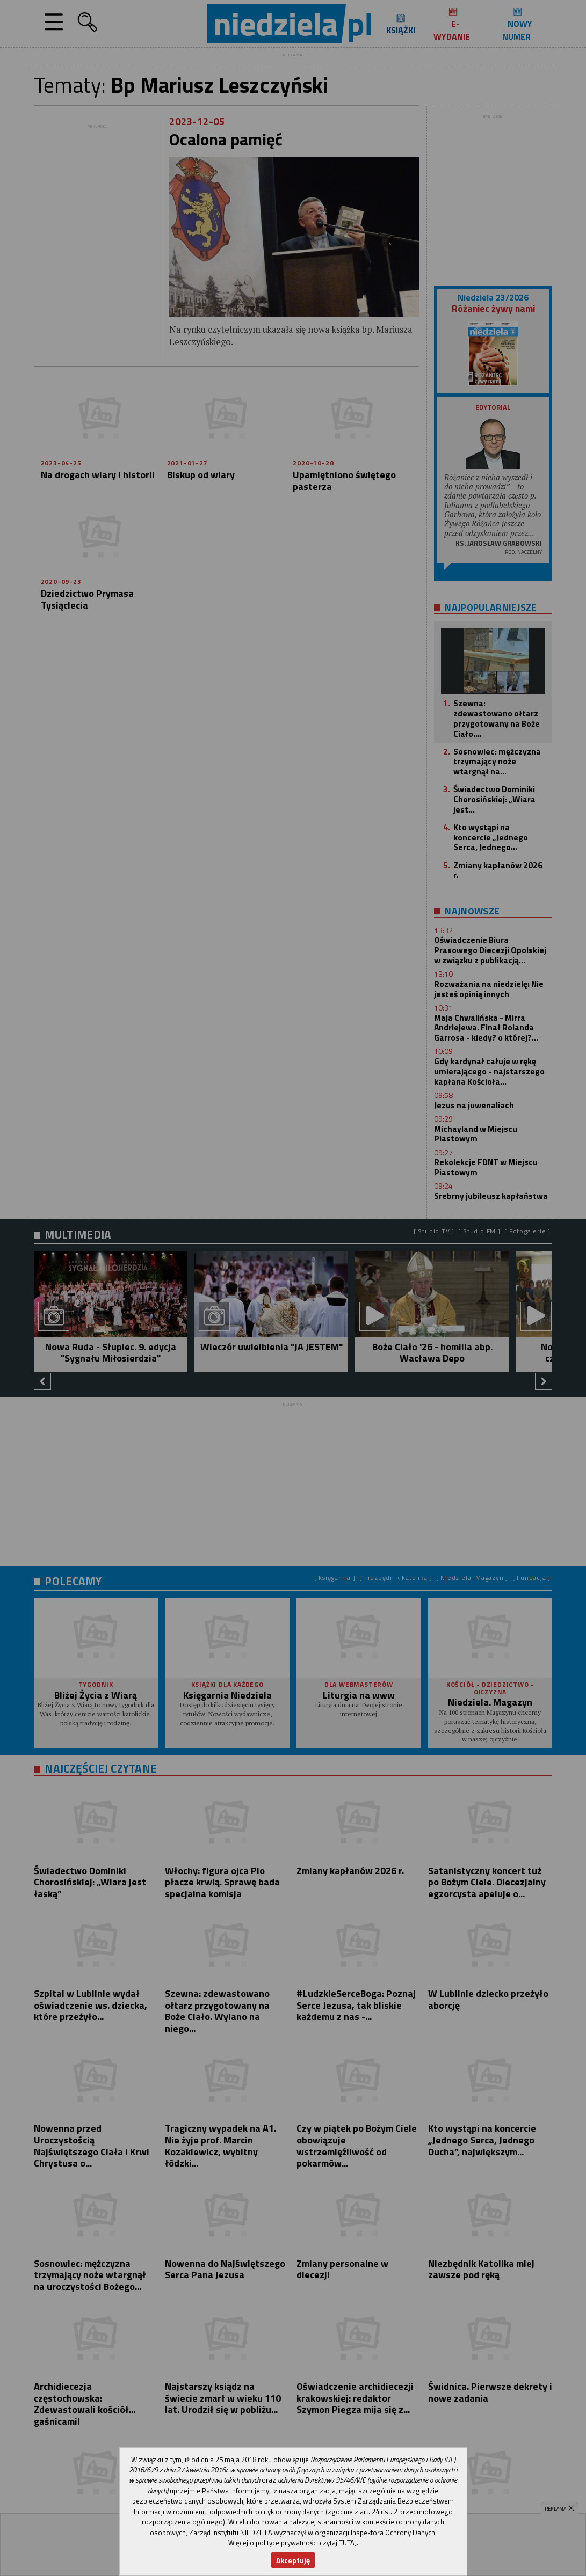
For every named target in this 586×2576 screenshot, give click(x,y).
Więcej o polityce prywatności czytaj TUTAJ (292, 2542)
